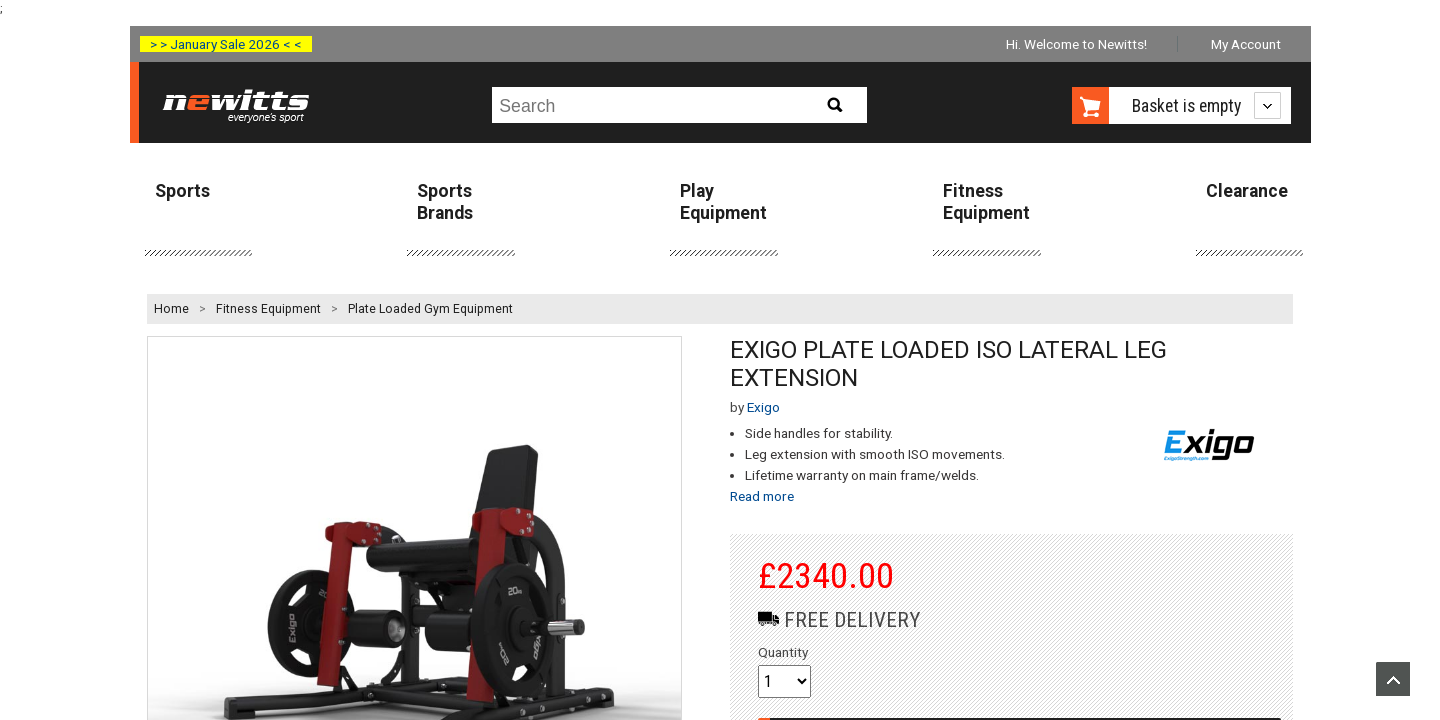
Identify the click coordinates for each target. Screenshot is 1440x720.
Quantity (783, 652)
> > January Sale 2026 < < (226, 44)
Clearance (1247, 191)
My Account (1246, 44)
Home (171, 309)
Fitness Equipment (986, 201)
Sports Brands (445, 201)
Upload (1393, 679)
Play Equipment (723, 201)
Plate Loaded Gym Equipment (430, 309)
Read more (762, 496)
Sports (182, 191)
